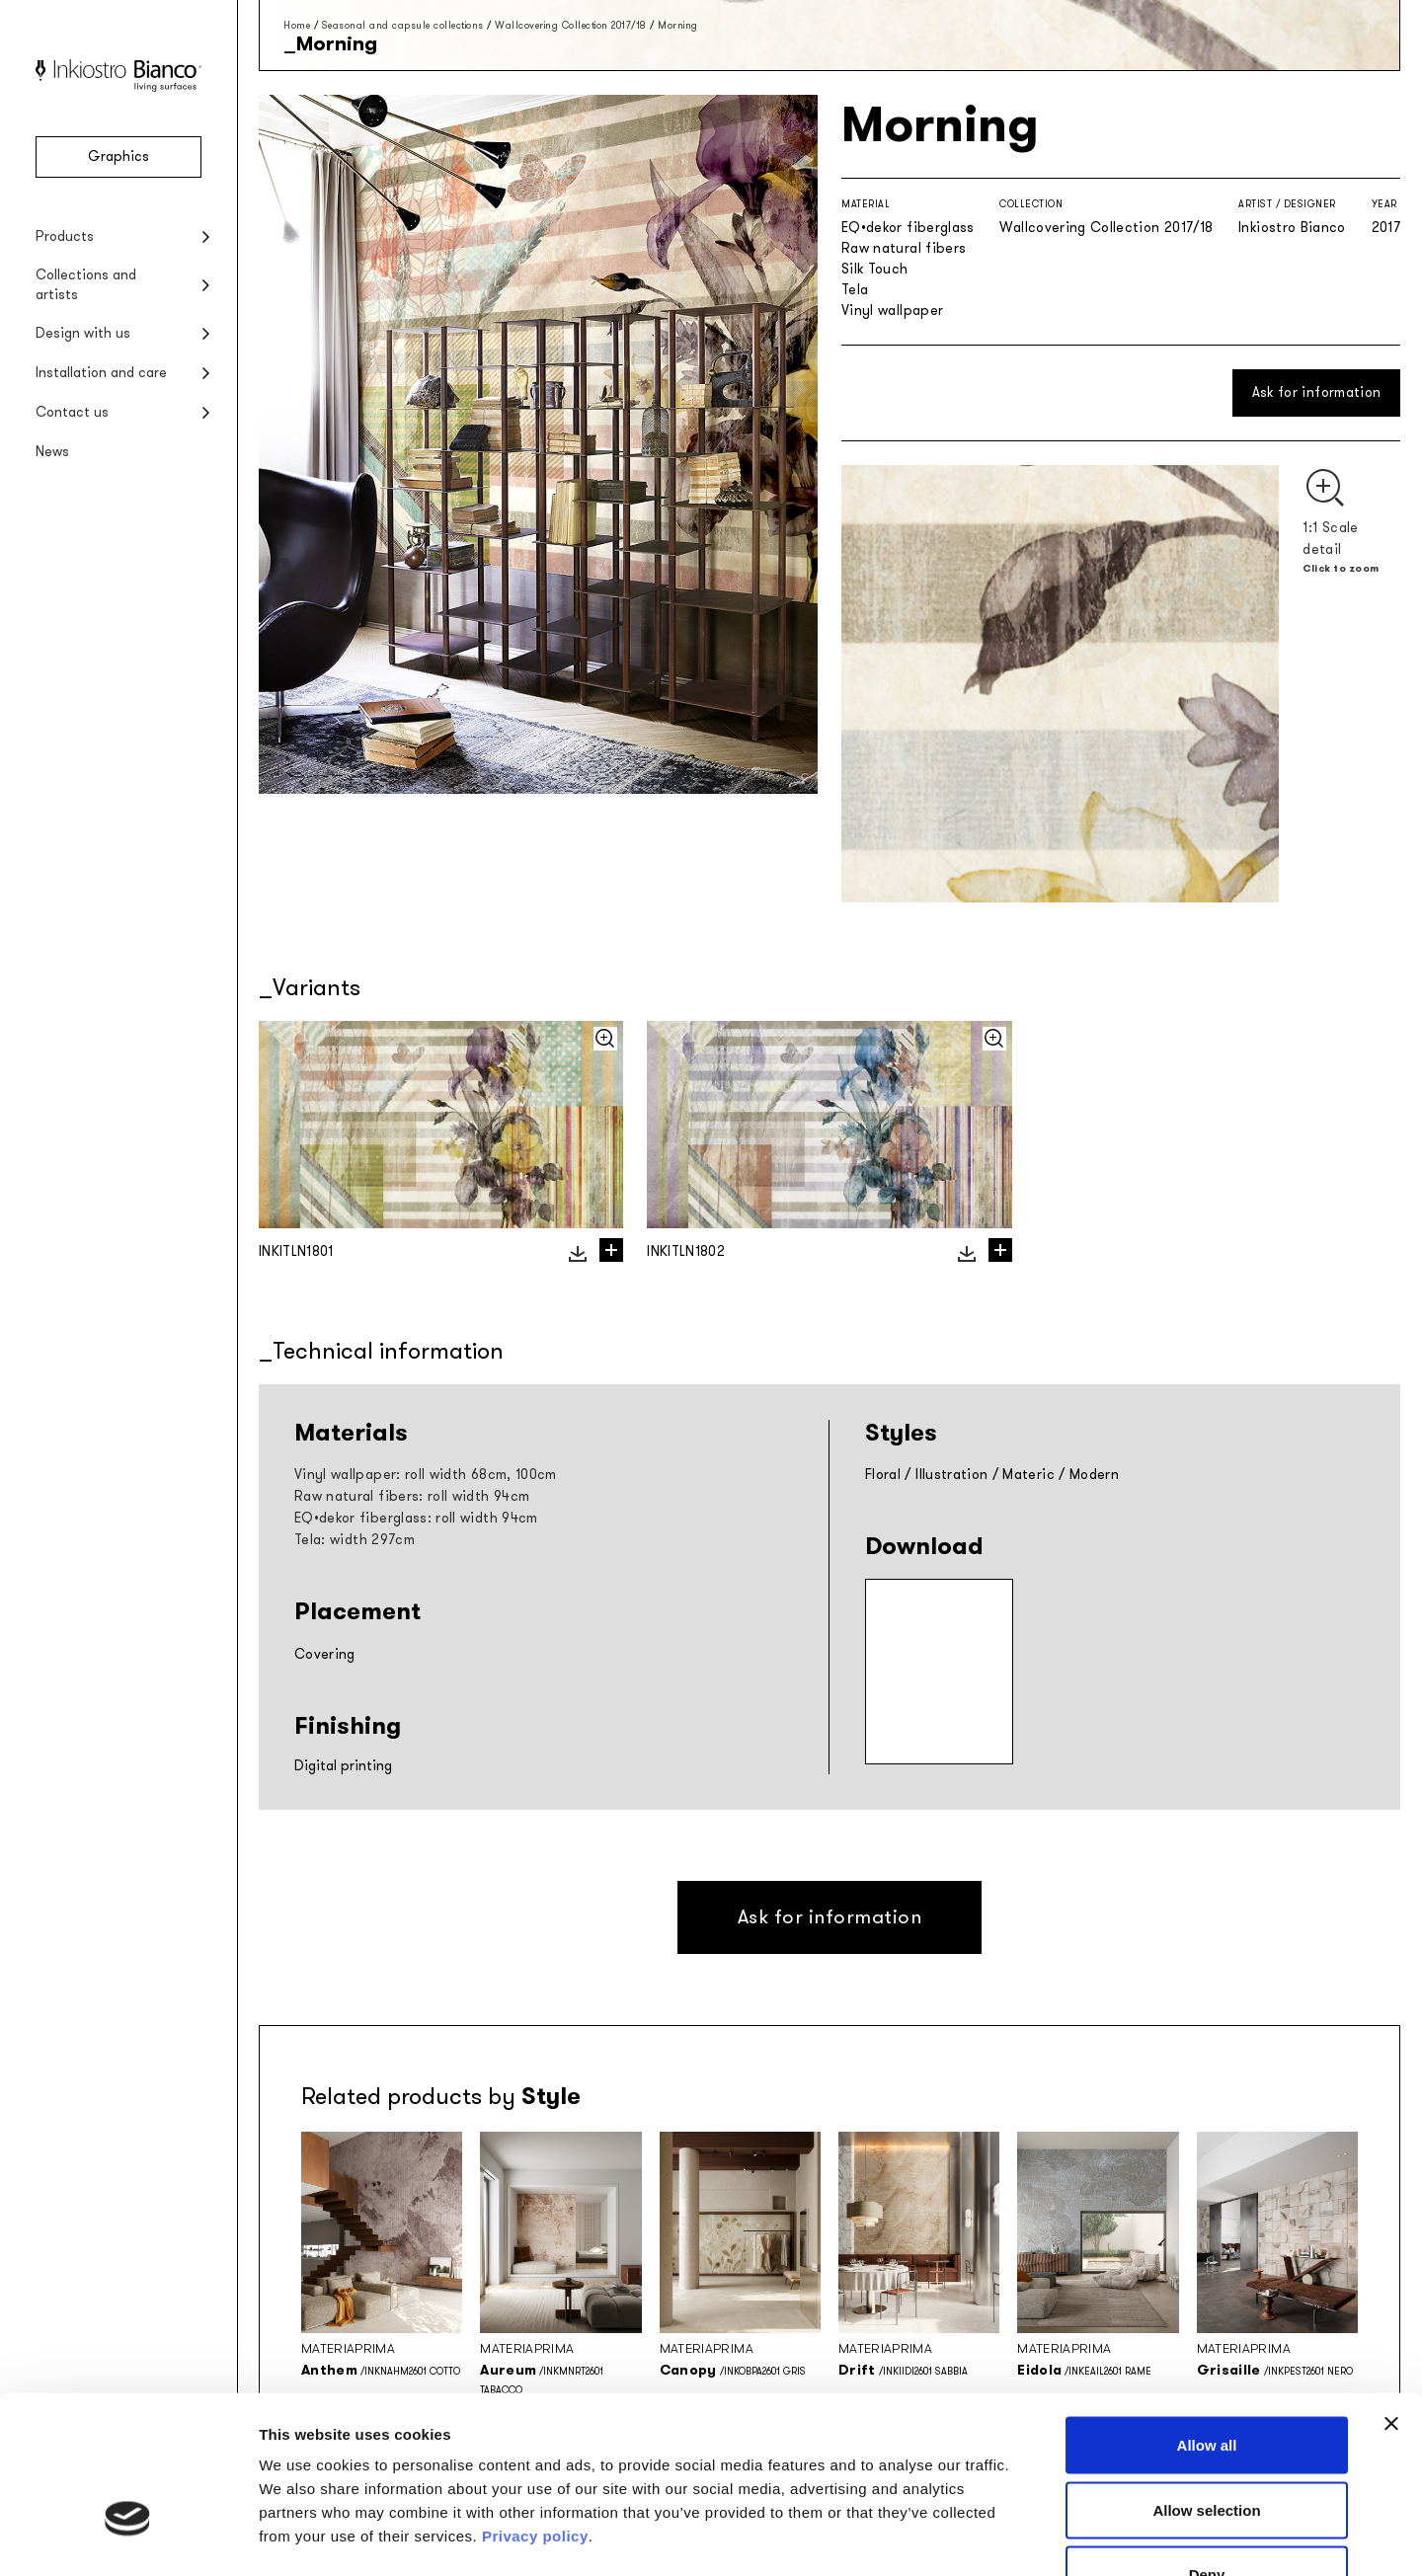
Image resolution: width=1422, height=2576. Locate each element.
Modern (1094, 1474)
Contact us (72, 412)
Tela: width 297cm (354, 1539)
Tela (854, 289)
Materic (1028, 1474)
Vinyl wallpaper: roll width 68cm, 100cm (425, 1474)
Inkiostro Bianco (1292, 227)
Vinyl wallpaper (892, 310)
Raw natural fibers (903, 248)
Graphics (118, 156)
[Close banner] (1391, 2296)
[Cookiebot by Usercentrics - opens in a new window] (127, 2537)
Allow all (1207, 2316)
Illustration (951, 1474)
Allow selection (1206, 2382)
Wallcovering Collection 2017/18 (571, 25)
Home (296, 25)
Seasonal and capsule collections (403, 25)
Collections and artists (86, 285)
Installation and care (101, 372)
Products (65, 236)
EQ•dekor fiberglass (908, 227)
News (52, 451)
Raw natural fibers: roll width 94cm (411, 1496)
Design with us (83, 333)
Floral (883, 1474)
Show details (1036, 2537)
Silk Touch (874, 269)
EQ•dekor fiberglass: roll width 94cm (416, 1518)
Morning (678, 25)
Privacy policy (535, 2407)
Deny (1207, 2446)
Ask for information (1317, 392)
